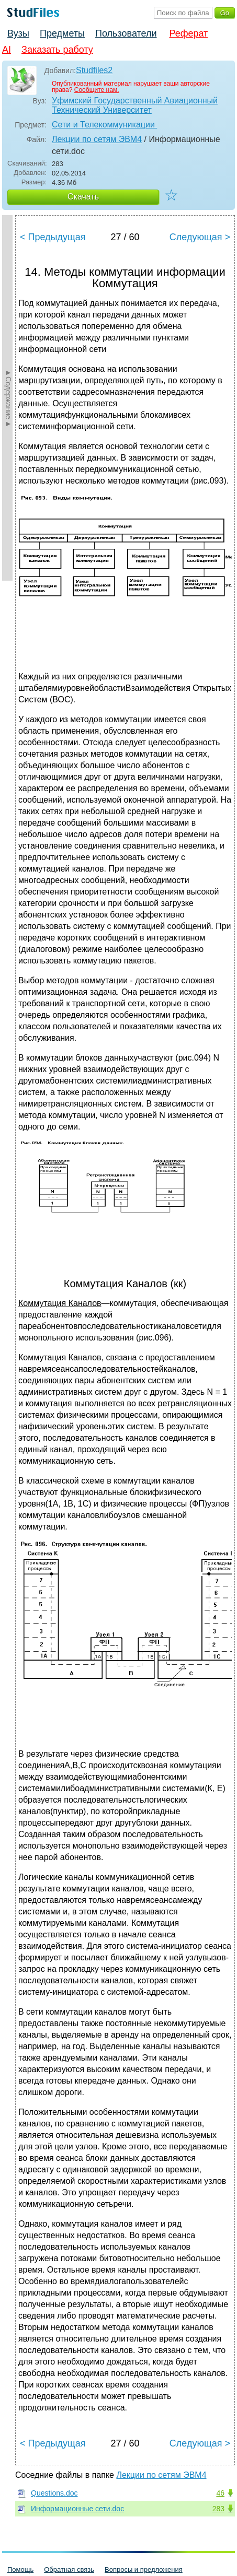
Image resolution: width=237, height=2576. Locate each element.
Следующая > (200, 237)
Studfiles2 (94, 70)
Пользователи (125, 33)
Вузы (18, 33)
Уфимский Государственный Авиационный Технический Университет (135, 105)
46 (220, 2493)
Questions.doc (54, 2493)
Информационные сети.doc (77, 2508)
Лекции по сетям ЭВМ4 (97, 139)
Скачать (83, 196)
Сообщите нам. (96, 90)
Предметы (62, 33)
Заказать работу (57, 49)
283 (218, 2508)
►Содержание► (8, 398)
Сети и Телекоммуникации (104, 124)
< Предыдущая (53, 237)
